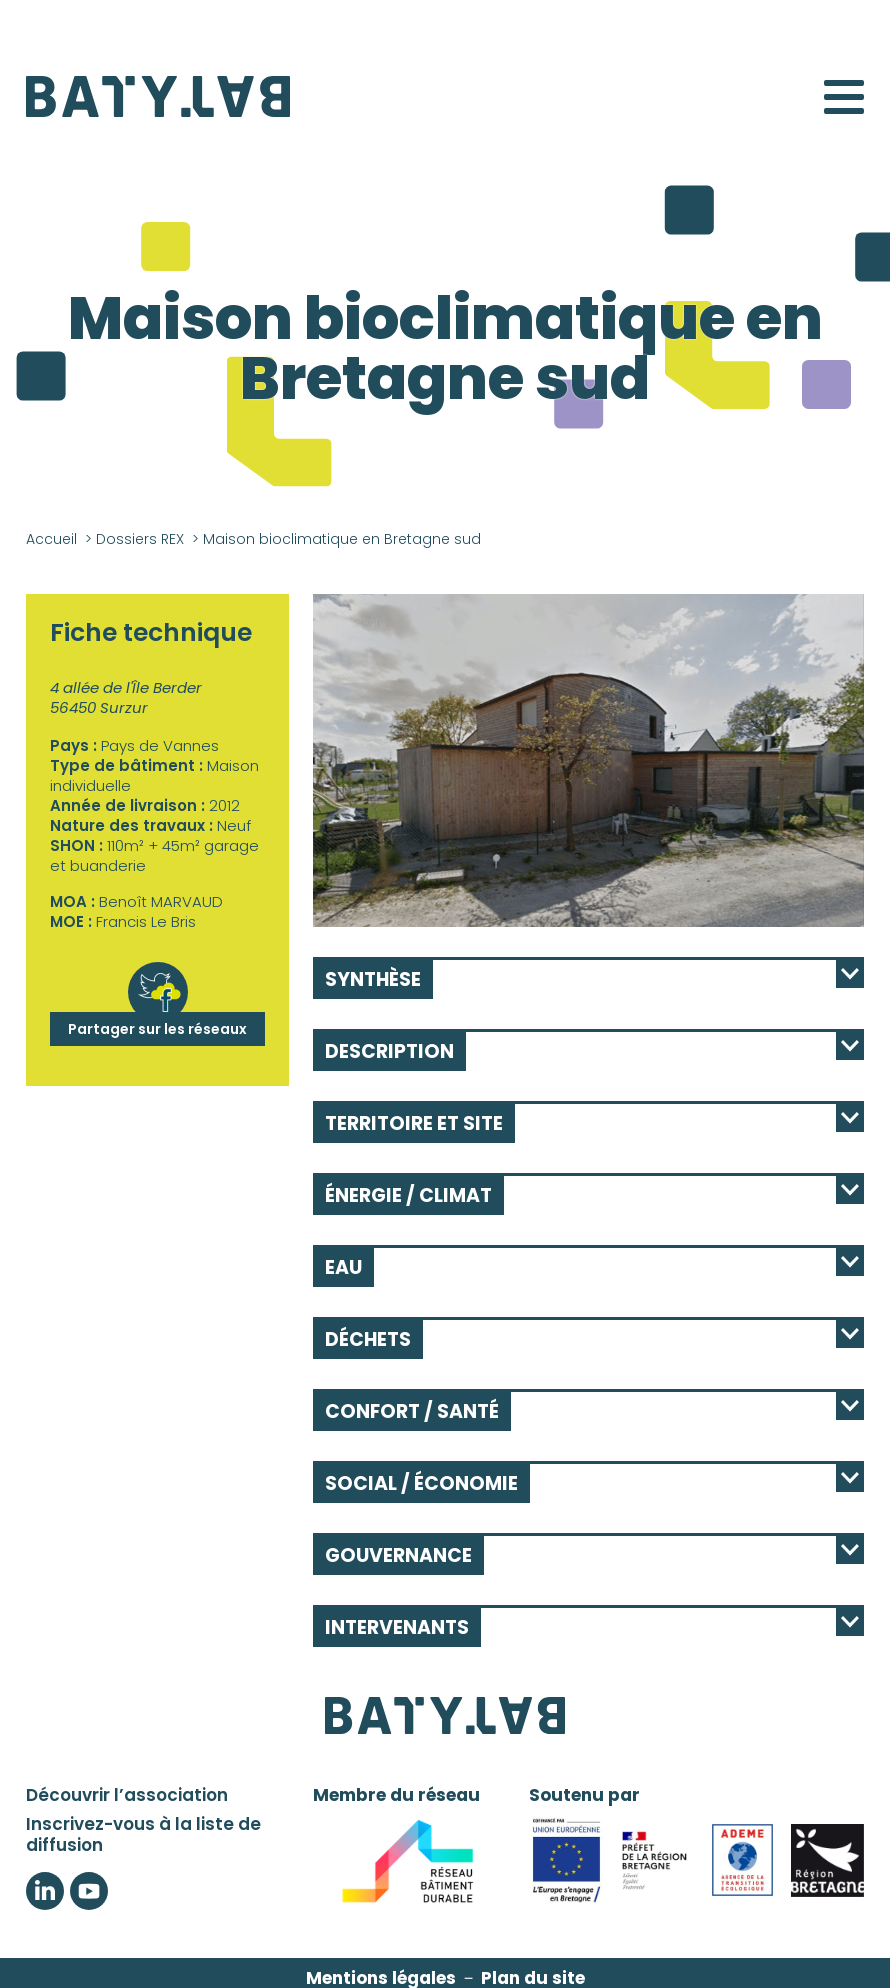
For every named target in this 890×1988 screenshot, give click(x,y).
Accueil (51, 539)
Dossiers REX (140, 539)
